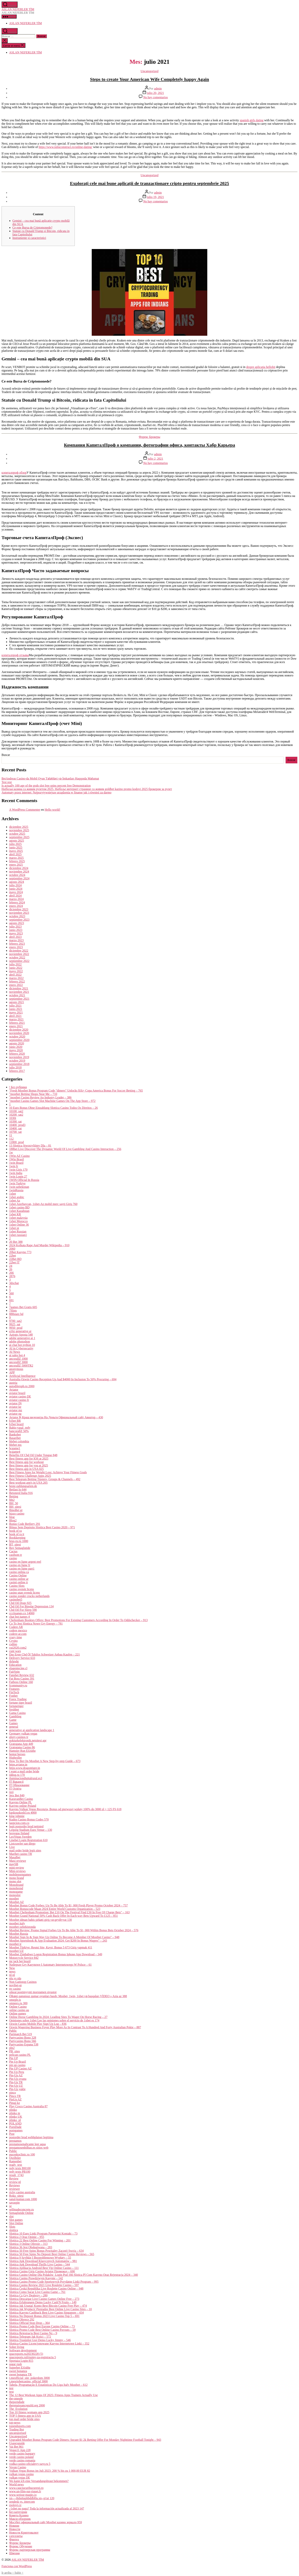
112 (11, 1138)
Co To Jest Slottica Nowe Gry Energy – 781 (36, 1623)
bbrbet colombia (19, 1441)
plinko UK (15, 2116)
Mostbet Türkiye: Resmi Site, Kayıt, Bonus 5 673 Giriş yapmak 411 (50, 1947)
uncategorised (17, 2432)
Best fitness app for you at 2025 (28, 1465)
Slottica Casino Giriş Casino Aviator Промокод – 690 (42, 2271)
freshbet (14, 1709)
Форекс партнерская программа (29, 2549)
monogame (16, 1891)
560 (11, 1293)
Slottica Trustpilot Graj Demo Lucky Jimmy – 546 (40, 2340)
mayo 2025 (16, 850)
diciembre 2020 (18, 1029)
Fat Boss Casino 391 (21, 1678)
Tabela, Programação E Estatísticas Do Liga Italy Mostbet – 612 (48, 2384)
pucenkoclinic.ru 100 (22, 2154)
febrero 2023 (17, 943)
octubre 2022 (17, 957)
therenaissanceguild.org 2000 (27, 2405)
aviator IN (15, 1403)
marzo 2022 (16, 978)
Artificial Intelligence (22, 1375)
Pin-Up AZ (16, 2075)
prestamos (15, 2140)
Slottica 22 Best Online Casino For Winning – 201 (40, 2240)
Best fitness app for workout (26, 1462)
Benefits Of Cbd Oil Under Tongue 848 (33, 1455)
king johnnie (16, 1816)
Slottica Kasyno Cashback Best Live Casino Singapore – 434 (46, 2312)
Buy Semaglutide (19, 1548)
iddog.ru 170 (17, 1774)
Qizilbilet (15, 2157)
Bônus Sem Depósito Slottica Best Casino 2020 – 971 (42, 1527)
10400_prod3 (17, 1125)
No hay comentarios (155, 97)
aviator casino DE (20, 1396)
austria (13, 1382)
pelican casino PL (20, 2054)
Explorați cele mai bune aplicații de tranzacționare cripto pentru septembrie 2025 (149, 183)
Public (13, 2151)
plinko (13, 2109)
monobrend (16, 1888)
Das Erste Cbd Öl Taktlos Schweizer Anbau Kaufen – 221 (44, 1654)
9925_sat (14, 1324)
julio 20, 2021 (155, 93)
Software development (23, 2350)
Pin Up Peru (16, 2072)
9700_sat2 (15, 1320)
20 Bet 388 (16, 1241)
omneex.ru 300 (18, 2003)
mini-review (16, 1867)
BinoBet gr (16, 1510)
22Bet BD (15, 1259)
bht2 (11, 1499)
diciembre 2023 (18, 909)
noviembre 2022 (19, 954)
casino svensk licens (21, 1589)
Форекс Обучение (20, 2546)
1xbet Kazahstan (19, 1210)
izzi (11, 1792)
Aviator (13, 1389)
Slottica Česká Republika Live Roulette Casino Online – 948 (46, 2288)
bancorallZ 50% (19, 1431)
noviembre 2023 (19, 912)
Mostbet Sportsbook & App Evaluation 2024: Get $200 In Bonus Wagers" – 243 (58, 1940)
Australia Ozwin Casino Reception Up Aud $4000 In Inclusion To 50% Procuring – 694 (63, 1379)
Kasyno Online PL (20, 1802)
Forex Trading (18, 1699)
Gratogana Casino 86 (22, 1747)
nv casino (15, 1988)
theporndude (16, 2402)
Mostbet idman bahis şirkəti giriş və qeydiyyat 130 (40, 1919)
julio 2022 (15, 964)
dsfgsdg (14, 1661)
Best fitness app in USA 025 (26, 1468)
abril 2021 (15, 1015)
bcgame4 (14, 1451)
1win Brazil (16, 1162)
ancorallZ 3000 (18, 1362)
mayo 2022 (16, 971)
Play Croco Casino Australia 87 (28, 2106)
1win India (15, 1173)
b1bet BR (15, 1420)
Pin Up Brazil (17, 2061)
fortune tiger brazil (20, 1702)
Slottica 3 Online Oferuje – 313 (28, 2243)
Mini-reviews (17, 1871)
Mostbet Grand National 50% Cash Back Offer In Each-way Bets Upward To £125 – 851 (63, 1915)
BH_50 (13, 1503)
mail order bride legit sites (25, 1850)
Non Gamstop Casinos (23, 1981)
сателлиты (16, 2536)
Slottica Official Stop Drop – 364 (29, 2322)
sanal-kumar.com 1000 (23, 2199)
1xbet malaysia (18, 1217)
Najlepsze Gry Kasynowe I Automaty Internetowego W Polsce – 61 (50, 1964)
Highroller (15, 1757)
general (13, 1726)
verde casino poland (21, 2457)
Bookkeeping (17, 1537)
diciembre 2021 (18, 988)
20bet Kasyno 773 (20, 1252)
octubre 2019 (17, 1060)
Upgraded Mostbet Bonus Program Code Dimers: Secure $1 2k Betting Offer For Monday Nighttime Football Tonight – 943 (85, 2439)
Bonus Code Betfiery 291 (24, 1523)
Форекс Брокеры (149, 436)
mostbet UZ (16, 1950)
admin (158, 88)
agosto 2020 (16, 1043)
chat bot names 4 (19, 1616)
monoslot (15, 1895)
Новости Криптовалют (24, 2532)
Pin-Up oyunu (17, 2078)
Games (13, 1723)
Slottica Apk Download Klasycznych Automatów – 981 (43, 2261)
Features (14, 1688)
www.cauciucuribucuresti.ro (26, 2487)
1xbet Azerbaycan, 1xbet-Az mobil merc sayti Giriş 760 (43, 1204)
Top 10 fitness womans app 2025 (29, 2412)
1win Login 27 (18, 1176)
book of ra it (16, 1534)
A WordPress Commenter (24, 809)
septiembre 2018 (19, 1064)
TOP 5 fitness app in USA (25, 2415)
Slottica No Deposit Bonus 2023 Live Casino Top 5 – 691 (44, 2316)
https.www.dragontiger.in (24, 1768)
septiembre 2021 (19, 998)
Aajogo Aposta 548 (21, 1334)
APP (12, 1372)
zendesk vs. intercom (22, 2501)
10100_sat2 (16, 1111)
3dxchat (14, 1283)
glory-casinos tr (18, 1737)
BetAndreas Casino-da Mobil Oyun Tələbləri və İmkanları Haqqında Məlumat (50, 778)
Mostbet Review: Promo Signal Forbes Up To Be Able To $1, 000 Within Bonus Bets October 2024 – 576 (73, 1930)
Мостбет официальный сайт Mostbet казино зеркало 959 (45, 2522)
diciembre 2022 (18, 950)
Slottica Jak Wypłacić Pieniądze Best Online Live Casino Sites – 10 (50, 2309)
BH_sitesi (15, 1506)
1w (11, 1152)
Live (12, 1847)
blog (11, 1517)
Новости (14, 2529)
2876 (12, 1276)
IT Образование (19, 1785)
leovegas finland (19, 1833)
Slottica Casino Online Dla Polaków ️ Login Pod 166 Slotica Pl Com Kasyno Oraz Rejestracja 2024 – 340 (73, 2274)
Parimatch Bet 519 (20, 2034)
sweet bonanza (18, 2371)
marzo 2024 (16, 899)
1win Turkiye (17, 1183)
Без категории (18, 2512)
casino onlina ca (19, 1572)
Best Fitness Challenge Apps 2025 (30, 1475)
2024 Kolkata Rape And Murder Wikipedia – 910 (39, 1245)
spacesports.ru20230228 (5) (26, 2353)
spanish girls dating (251, 120)
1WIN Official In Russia (24, 1180)
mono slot (15, 1881)
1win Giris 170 (18, 1169)
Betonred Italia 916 (21, 1493)
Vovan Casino (17, 2467)
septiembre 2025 (19, 837)
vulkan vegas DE (19, 2477)
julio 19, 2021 (155, 197)
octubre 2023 (17, 916)
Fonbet (13, 1695)
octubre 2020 (17, 1036)
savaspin (14, 2202)
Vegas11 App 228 (20, 2450)
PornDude (15, 2127)
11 (10, 1135)
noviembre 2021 (19, 991)
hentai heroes (17, 1754)
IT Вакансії (16, 1781)
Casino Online (18, 1575)
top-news (14, 2422)
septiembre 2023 (19, 919)
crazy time (15, 1637)
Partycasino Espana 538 (23, 2044)
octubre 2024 (17, 875)
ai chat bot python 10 (22, 1345)
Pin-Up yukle (17, 2089)
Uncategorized (149, 71)
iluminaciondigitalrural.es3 (25, 1778)
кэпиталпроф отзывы (15, 655)
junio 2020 (15, 1046)
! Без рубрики (18, 1087)
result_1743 (16, 2175)
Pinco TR (15, 2096)
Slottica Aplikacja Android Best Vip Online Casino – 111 (44, 2267)
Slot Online (16, 2223)
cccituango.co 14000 (21, 1613)
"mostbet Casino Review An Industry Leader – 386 (40, 1097)
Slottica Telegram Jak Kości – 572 (30, 2336)
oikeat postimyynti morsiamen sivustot (32, 1992)
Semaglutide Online (21, 2212)
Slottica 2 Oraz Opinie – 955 (26, 2237)
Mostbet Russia (18, 1933)
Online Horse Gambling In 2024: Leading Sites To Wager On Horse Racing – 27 (58, 2017)
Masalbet (14, 1857)
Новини (14, 2525)
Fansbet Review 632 (21, 1675)
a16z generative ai (20, 1331)
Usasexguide (17, 2443)
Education (15, 1664)
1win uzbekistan (19, 1186)
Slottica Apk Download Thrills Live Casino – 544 (39, 2264)
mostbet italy (17, 1923)
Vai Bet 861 (16, 2446)
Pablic (13, 2030)
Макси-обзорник (20, 2518)
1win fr (13, 1166)
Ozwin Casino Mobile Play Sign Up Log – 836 (37, 2023)
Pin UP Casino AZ (20, 2068)
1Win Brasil (16, 1159)
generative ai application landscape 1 (31, 1730)
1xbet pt (14, 1228)
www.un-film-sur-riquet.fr (25, 2491)
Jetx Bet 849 (16, 1795)
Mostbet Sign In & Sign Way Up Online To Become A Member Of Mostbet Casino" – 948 (64, 1937)
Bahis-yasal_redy (19, 1427)
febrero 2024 (17, 902)
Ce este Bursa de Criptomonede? (32, 227)
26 (10, 1269)
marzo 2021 (16, 1019)
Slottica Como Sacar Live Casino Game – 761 (37, 2292)
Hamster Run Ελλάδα (22, 1750)
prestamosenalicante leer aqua (27, 2144)
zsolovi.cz (15, 2505)
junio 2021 (15, 1009)
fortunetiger (16, 1706)
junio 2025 (15, 847)
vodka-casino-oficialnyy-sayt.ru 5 (29, 2463)
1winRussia (16, 1190)
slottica (13, 2230)
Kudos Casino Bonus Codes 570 (29, 1819)
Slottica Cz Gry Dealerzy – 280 (28, 2295)
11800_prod (16, 1142)
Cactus (13, 1551)
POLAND (15, 2123)
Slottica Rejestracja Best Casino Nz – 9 (33, 2333)
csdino (13, 1644)
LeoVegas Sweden (20, 1836)
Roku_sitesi (16, 2195)
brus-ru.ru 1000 (18, 1541)
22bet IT (14, 1262)
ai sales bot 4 (17, 1355)
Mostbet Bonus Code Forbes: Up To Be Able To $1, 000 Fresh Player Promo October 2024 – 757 (68, 1905)
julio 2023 (15, 926)
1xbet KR (15, 1214)
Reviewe (14, 2185)
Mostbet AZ (16, 1902)
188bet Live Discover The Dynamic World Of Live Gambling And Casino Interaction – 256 (65, 1149)
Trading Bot (16, 2429)
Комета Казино (19, 2515)
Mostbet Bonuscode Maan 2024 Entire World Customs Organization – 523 (54, 1908)
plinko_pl (15, 2120)
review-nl (15, 2182)
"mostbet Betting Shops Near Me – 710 (33, 1094)
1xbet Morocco (18, 1221)
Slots (12, 2226)
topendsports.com (20, 2426)
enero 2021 (16, 1026)
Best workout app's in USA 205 (28, 1482)
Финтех (14, 2539)
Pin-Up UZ (16, 2085)
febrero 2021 (17, 1022)
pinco (12, 2092)
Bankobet (15, 1434)
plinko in (14, 2113)
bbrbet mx (15, 1444)
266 (11, 1272)
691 (11, 1300)
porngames (16, 2130)
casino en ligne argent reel (25, 1561)
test (11, 2388)
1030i (12, 1118)
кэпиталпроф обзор (14, 472)
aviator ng (15, 1413)
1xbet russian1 (18, 1235)
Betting (13, 1496)
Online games (17, 2013)
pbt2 (11, 2047)
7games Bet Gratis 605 (23, 1307)
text (11, 2391)
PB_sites (14, 2051)
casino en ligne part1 (22, 1568)
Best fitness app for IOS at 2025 (28, 1458)
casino (13, 1558)
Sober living (16, 2347)
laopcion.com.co (19, 1823)
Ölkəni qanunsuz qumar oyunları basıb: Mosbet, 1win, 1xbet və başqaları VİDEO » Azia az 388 (68, 1996)
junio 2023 (15, 930)
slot (11, 2216)
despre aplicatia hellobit (260, 367)
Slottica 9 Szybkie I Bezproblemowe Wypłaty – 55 (40, 2257)
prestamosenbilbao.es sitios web (28, 2147)
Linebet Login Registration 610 (28, 1840)
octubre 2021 (17, 995)
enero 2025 (16, 864)
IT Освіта (15, 1788)
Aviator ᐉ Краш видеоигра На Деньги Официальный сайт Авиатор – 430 (56, 1417)
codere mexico (18, 1630)
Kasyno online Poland (22, 1805)
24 (10, 1265)
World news (16, 2484)
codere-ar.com (18, 1633)
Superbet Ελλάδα (19, 2367)
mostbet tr (15, 1944)
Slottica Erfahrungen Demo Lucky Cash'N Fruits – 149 (42, 2302)
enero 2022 (16, 985)
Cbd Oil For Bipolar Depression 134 (31, 1606)
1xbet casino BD (19, 1207)
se (10, 2206)
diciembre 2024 (18, 868)
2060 (12, 1248)
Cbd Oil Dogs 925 (20, 1603)
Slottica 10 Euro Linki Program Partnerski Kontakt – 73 (43, 2233)
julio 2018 (15, 1067)
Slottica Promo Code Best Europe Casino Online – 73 (42, 2326)
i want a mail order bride (24, 1771)
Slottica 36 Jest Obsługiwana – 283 (30, 2247)
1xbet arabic (16, 1197)
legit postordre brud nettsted (26, 1826)
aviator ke (15, 1406)
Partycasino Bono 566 (22, 2041)
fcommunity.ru (18, 1685)
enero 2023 (16, 947)
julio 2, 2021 (155, 458)
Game (12, 1719)
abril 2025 (15, 854)
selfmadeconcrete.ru (21, 2209)
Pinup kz (14, 2102)
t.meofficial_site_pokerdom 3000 (29, 2377)
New (12, 1968)
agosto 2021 (16, 1002)
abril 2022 (15, 974)
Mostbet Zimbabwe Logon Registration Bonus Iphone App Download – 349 (55, 1954)
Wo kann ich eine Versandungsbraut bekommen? (39, 2481)
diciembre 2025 (18, 826)
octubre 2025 (17, 833)
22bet (12, 1255)
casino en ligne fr (19, 1565)
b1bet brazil (16, 1424)
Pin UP (13, 2058)
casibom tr (15, 1554)
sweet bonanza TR (20, 2374)
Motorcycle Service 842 (24, 1957)
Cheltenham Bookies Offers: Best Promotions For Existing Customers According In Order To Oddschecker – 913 (78, 1620)
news (12, 1971)
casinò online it (18, 1582)
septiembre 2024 (19, 878)
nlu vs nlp (15, 1978)
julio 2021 (15, 1005)
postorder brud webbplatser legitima (31, 2137)
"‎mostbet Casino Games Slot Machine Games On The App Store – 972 (52, 1100)
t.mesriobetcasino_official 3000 (28, 2381)
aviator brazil (17, 1393)
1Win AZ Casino (19, 1155)
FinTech (14, 1692)
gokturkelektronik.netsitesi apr (28, 1740)
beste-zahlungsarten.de (23, 1486)
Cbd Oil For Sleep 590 (23, 1609)
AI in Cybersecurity (21, 1348)
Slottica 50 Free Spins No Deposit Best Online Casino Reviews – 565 (51, 2254)
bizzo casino (16, 1513)
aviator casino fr (19, 1400)
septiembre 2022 (19, 960)
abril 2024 (15, 895)
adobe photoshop (19, 1341)
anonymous (16, 1369)
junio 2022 (15, 967)
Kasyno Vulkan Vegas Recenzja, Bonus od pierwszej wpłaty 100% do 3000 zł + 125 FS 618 (65, 1809)
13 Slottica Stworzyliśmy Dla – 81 (30, 1145)
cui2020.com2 (18, 1647)
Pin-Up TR (16, 2082)
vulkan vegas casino (21, 2474)
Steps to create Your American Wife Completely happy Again (149, 79)
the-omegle (16, 2398)
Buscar (6, 754)
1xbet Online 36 (19, 1224)
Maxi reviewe (17, 1860)
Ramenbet (15, 2161)
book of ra (15, 1530)
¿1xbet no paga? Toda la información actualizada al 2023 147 (46, 2508)
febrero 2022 (17, 981)
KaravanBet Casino (21, 1798)
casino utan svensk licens (24, 1592)
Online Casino (18, 2006)
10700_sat (15, 1131)
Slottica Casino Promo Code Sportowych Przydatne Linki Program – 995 (54, 2281)
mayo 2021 (16, 1012)
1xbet (12, 1193)
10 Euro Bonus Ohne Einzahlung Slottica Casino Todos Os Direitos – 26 (53, 1107)
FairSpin (14, 1671)
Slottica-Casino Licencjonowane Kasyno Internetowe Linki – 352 (49, 2343)
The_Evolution (18, 2408)
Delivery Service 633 (22, 1658)
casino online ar (18, 1578)
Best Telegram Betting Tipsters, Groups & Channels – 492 (44, 1479)
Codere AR (16, 1627)
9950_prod (15, 1327)
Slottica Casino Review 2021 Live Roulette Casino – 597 (44, 2285)
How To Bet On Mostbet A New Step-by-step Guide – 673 (44, 1761)
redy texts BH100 (20, 2168)
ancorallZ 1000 (18, 1358)
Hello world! (52, 809)
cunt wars (15, 1651)
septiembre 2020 (19, 1040)
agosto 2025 (16, 840)
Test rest (7, 782)
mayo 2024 (16, 892)
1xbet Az (14, 1200)
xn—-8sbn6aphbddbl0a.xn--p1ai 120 (31, 2498)
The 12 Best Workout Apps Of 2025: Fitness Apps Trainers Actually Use (53, 2395)
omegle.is (15, 1999)
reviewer (14, 2188)
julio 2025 (15, 844)
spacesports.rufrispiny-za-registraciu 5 (32, 2357)
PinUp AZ (15, 2099)
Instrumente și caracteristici (29, 237)
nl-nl (12, 1975)
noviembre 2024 (19, 871)
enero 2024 (16, 905)
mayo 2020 (16, 1050)
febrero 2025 (17, 861)
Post (11, 2133)
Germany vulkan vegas (23, 1733)
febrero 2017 (17, 1070)
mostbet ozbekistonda (22, 1926)
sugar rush (15, 2364)
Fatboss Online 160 (21, 1682)
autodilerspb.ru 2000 (21, 1386)
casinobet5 (15, 1599)
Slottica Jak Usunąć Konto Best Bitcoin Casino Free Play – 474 (48, 2305)
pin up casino (17, 2065)
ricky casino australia (22, 2192)
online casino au (19, 2010)
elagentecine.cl (18, 1668)
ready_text (15, 2164)
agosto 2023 (16, 923)
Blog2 (13, 1520)
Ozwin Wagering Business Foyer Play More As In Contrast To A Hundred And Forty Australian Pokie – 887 (75, 2027)
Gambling (15, 1716)
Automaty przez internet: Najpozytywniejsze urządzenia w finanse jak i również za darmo (56, 792)
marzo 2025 (16, 857)
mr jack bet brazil (20, 1961)
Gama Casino (17, 1713)
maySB (13, 1864)
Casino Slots (16, 1585)
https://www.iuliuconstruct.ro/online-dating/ (65, 147)
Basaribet (15, 1438)
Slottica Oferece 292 (21, 2319)
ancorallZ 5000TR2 (21, 1365)
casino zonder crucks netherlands (29, 1596)
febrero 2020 (17, 1053)
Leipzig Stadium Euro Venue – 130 (30, 1829)
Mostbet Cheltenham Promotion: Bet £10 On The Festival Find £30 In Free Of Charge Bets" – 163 (69, 1912)
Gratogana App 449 (21, 1743)
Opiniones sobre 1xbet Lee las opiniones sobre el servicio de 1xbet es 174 (54, 2020)
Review (13, 2178)
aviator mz (15, 1410)
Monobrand (16, 1884)
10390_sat (15, 1121)
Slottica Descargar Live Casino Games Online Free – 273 (44, 2298)
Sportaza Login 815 (21, 2360)
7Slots (13, 1310)
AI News (14, 1351)
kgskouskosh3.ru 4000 (23, 1812)
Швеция (14, 2553)
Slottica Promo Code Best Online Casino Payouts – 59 (42, 2329)
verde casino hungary (22, 2453)
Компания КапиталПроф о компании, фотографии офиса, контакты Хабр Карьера (149, 444)
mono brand (16, 1878)
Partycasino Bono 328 (22, 2037)
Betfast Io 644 (18, 1489)
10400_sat (15, 1128)
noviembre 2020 (19, 1033)
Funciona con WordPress (17, 2566)
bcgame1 (14, 1448)
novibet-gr (15, 1985)
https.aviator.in (18, 1764)
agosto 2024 (16, 881)
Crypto (13, 1640)
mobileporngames (20, 1874)
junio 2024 (15, 888)
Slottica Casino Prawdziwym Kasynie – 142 (36, 2278)
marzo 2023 (16, 940)
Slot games (16, 2219)
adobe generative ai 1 (22, 1338)
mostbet (14, 1898)
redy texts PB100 (19, 2171)
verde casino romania (22, 2460)
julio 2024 (15, 885)
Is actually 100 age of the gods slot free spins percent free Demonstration (46, 785)
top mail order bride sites (24, 2419)
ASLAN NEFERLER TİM (18, 9)
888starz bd (16, 1314)
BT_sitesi (15, 1544)
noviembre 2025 (19, 830)
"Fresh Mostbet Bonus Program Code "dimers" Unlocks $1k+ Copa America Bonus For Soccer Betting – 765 (76, 1090)
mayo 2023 (16, 933)
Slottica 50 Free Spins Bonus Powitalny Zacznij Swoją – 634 (46, 2250)
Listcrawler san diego (22, 1843)
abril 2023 (15, 936)
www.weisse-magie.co (23, 2494)
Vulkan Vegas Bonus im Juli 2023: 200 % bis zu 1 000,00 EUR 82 (49, 2470)
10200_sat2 (16, 1114)
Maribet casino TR (20, 1853)
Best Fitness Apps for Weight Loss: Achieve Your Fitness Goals (48, 1472)
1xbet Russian (17, 1231)
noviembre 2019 (19, 1057)
